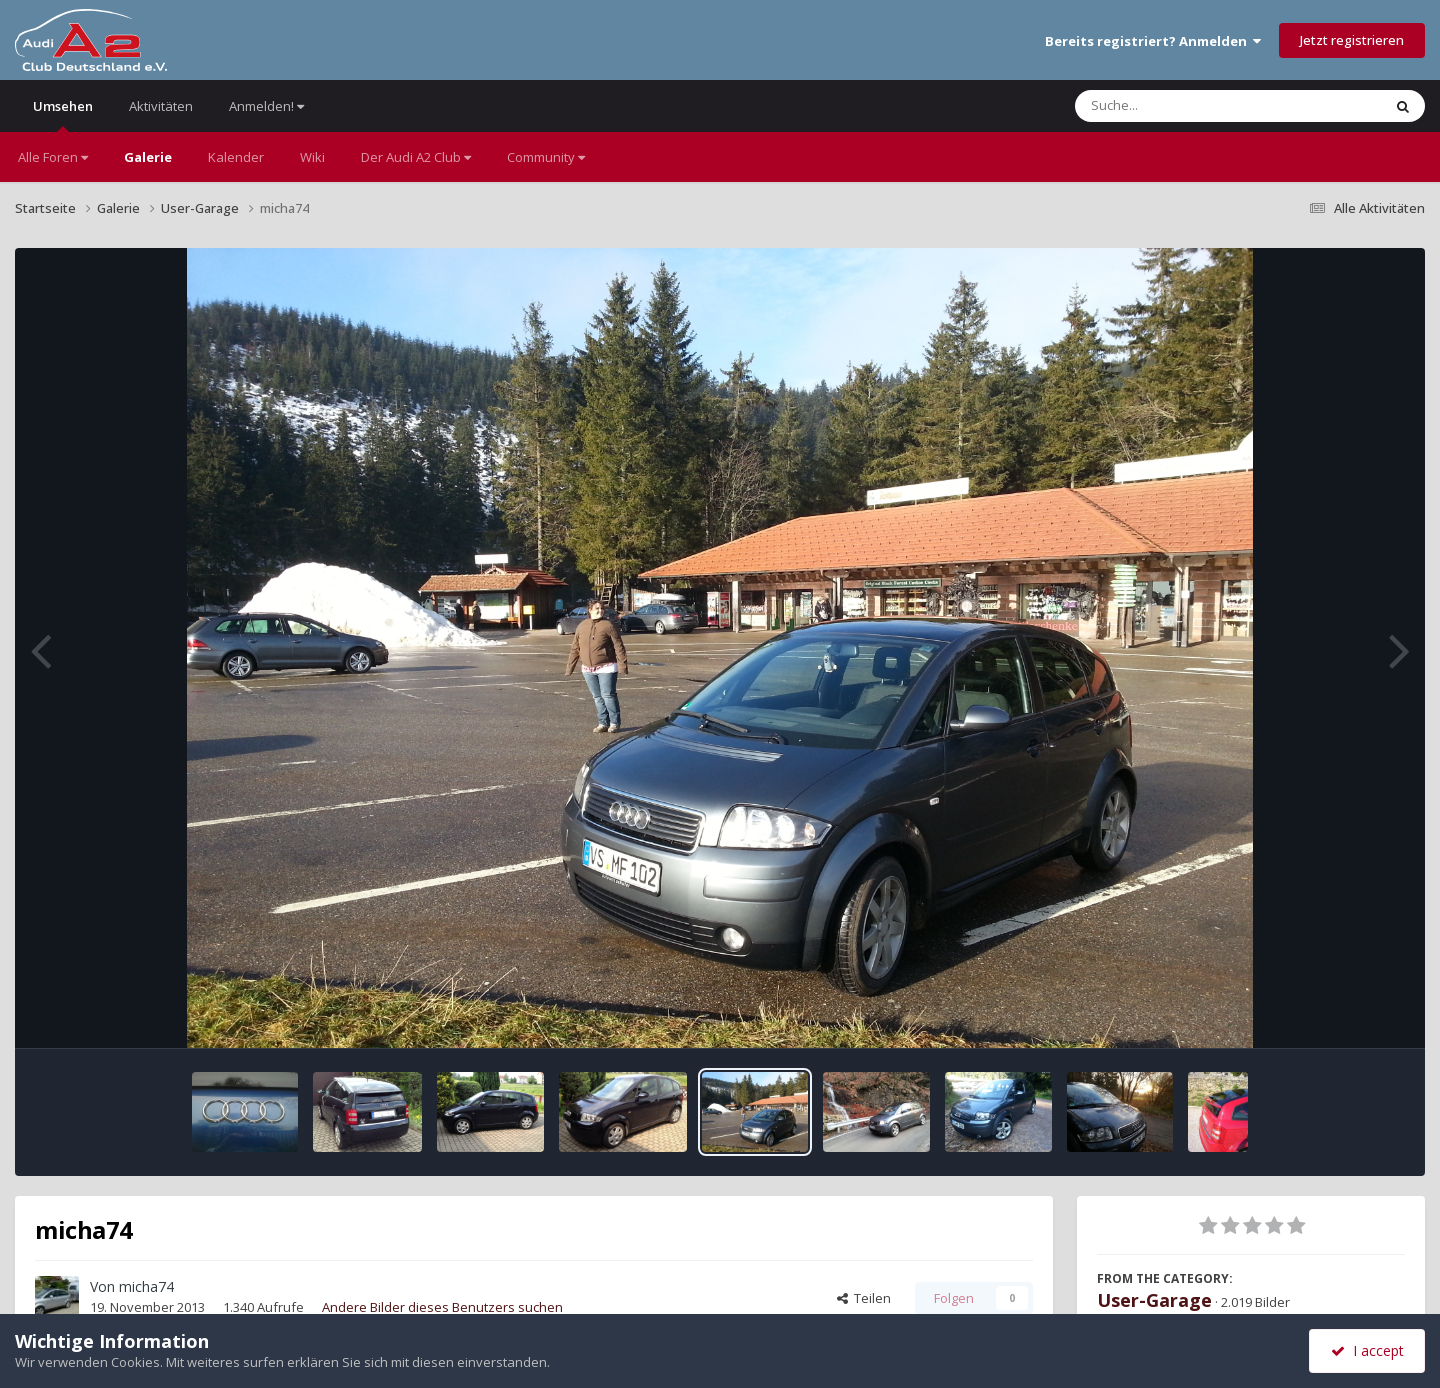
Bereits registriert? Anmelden (1153, 41)
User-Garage (1154, 1300)
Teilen (864, 1298)
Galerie (148, 157)
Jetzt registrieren (1352, 40)
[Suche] (1187, 106)
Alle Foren (53, 157)
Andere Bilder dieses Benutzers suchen (442, 1307)
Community (546, 157)
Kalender (236, 157)
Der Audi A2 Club (416, 157)
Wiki (312, 157)
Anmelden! (266, 106)
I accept (1367, 1350)
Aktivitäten (161, 106)
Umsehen (63, 114)
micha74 (146, 1286)
